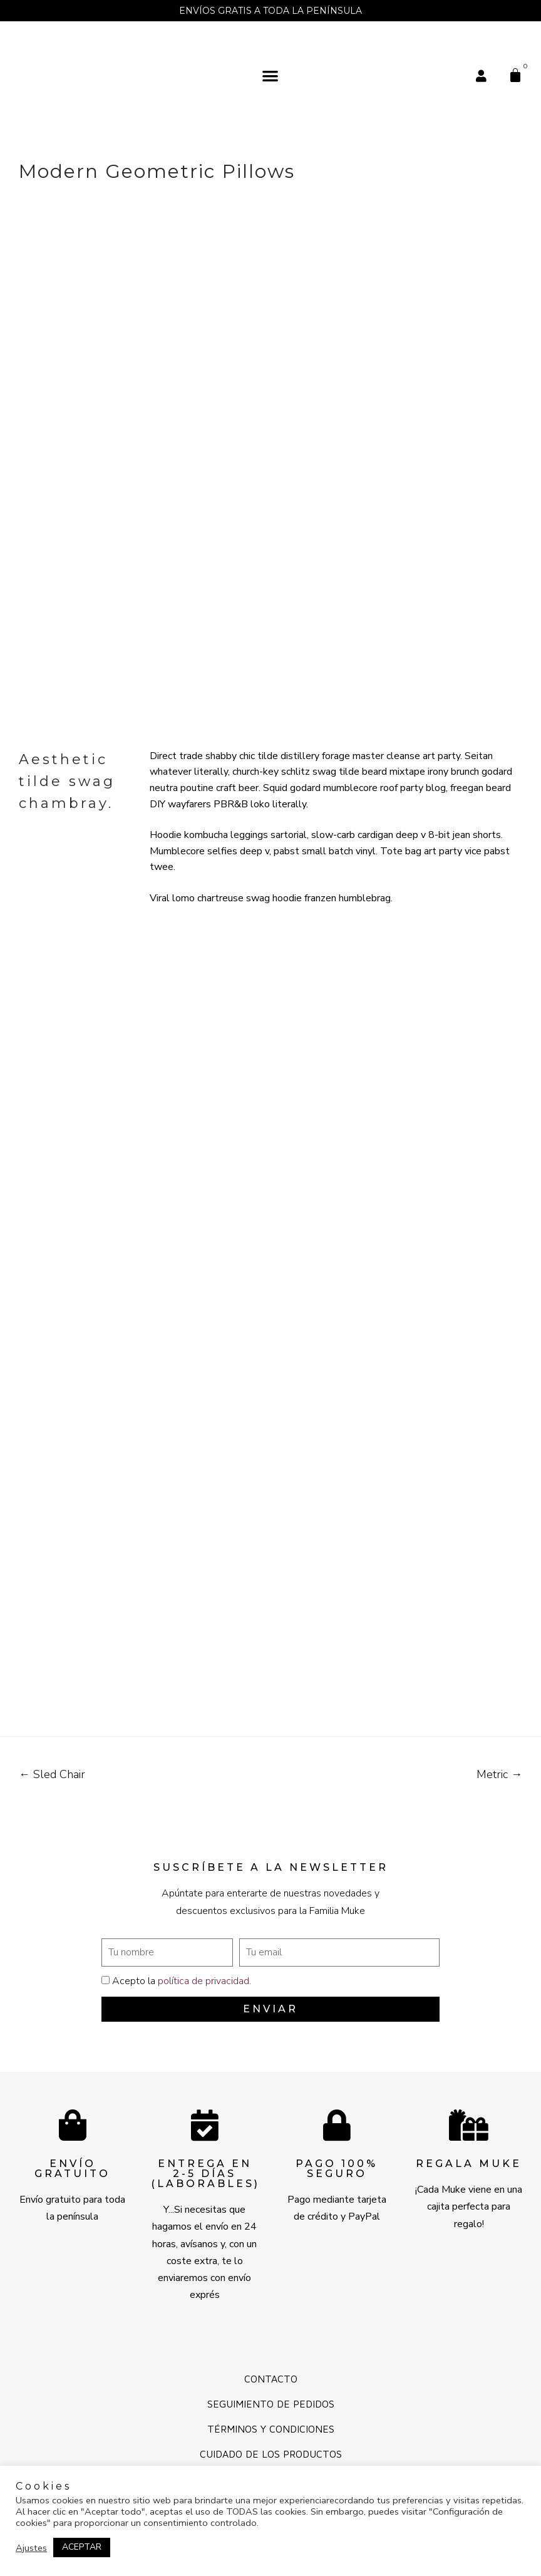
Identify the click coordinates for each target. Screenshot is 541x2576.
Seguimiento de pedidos (270, 2403)
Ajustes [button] (31, 2547)
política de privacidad (203, 1981)
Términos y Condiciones (270, 2428)
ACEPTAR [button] (81, 2547)
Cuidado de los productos (271, 2454)
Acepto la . (181, 1981)
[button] (271, 75)
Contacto (270, 2378)
